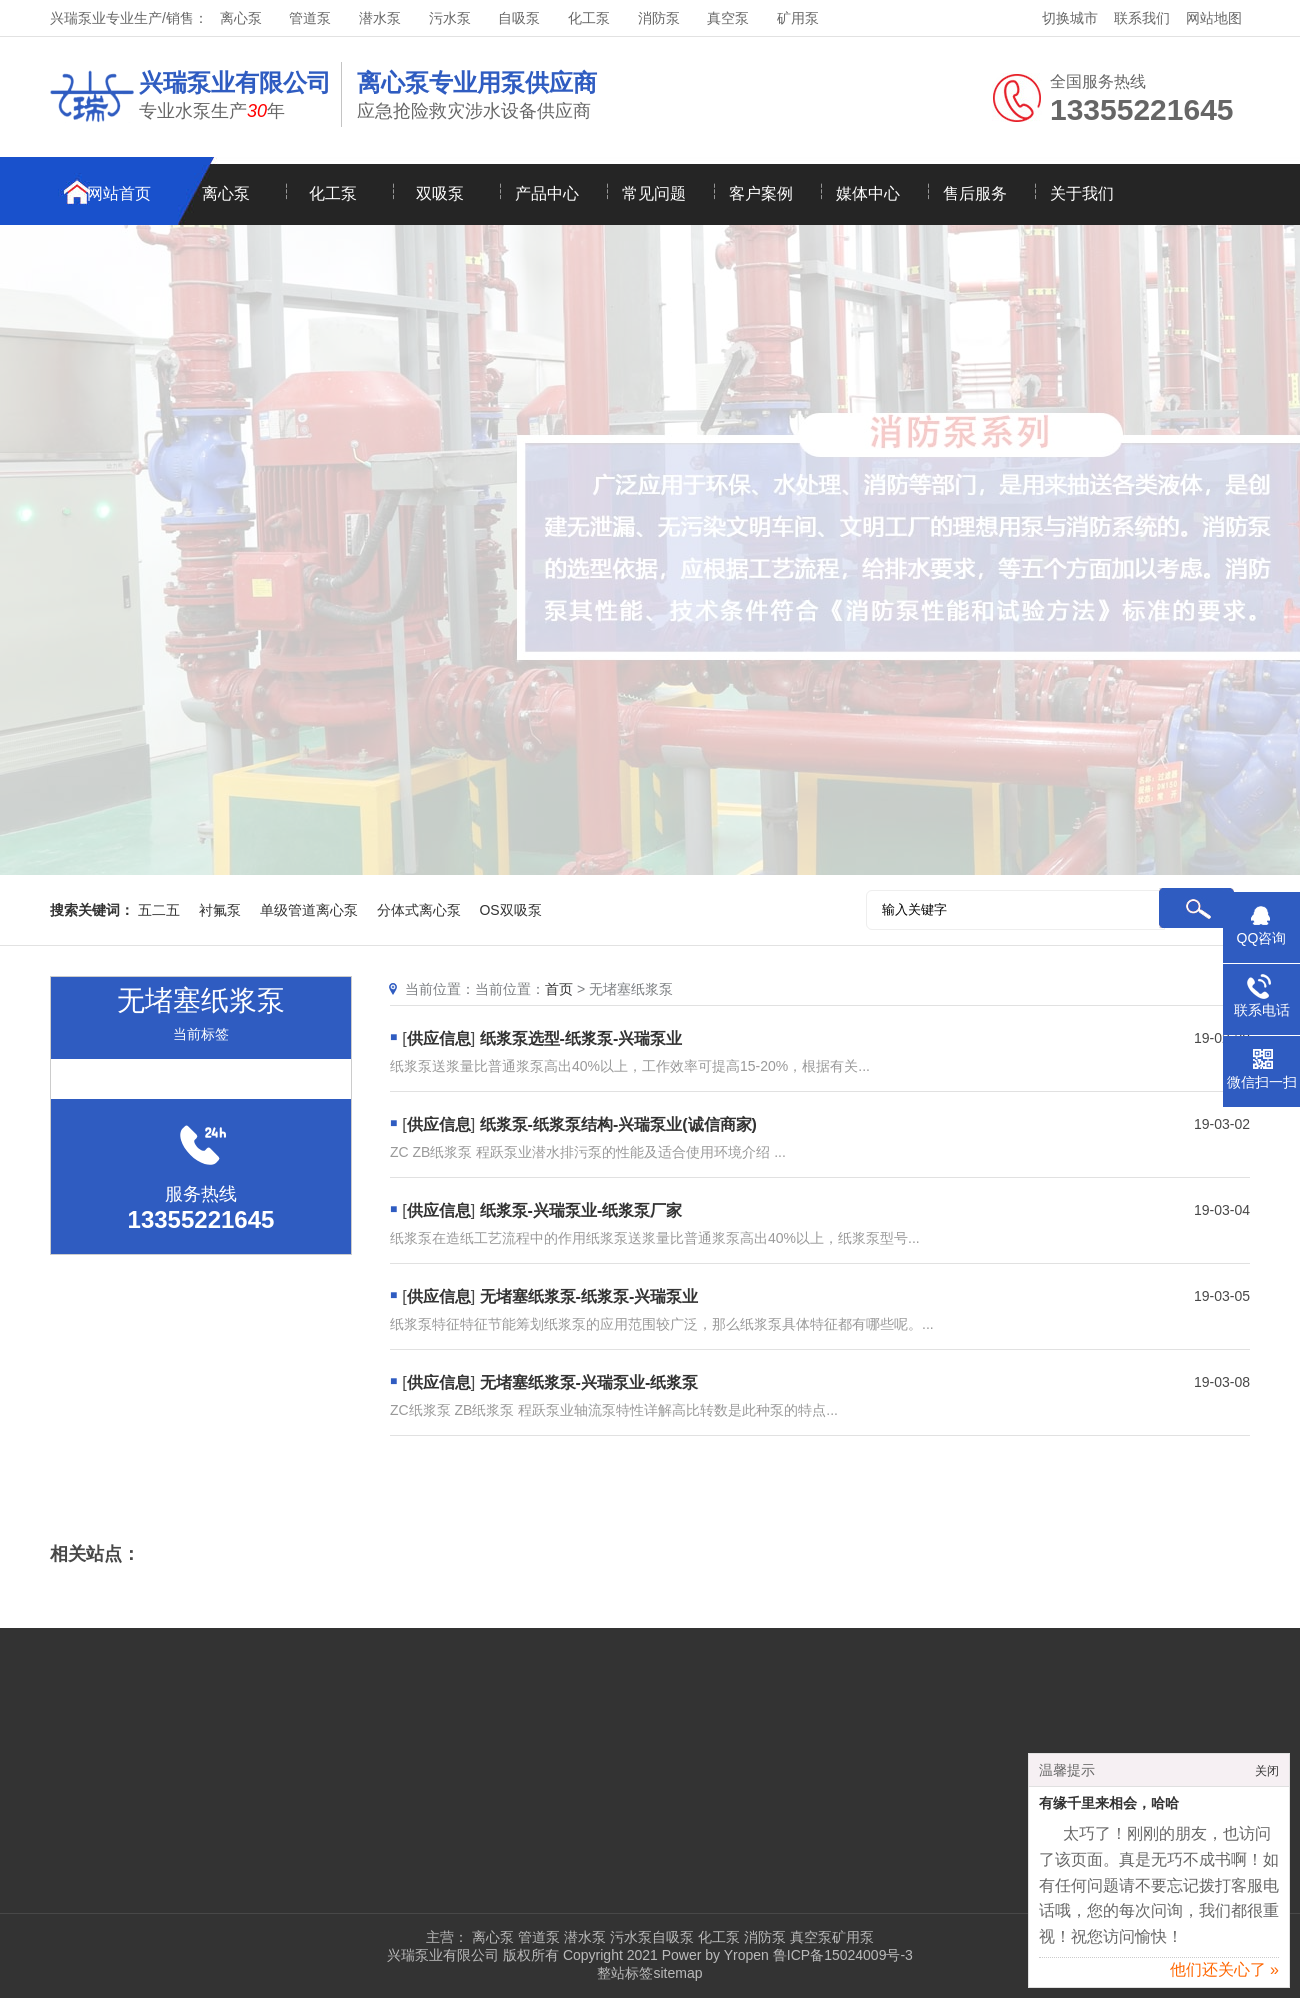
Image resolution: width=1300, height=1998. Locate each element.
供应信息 (439, 1038)
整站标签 (625, 1973)
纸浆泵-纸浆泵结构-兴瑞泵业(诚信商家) (618, 1124)
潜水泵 (380, 18)
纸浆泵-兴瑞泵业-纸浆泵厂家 (581, 1210)
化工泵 (589, 18)
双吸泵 (440, 193)
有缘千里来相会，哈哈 (1109, 1809)
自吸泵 (519, 18)
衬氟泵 (220, 910)
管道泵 (310, 18)
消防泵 (659, 18)
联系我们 (1142, 18)
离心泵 (241, 18)
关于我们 (1082, 193)
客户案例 (761, 193)
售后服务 (975, 193)
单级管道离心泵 (309, 910)
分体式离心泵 (419, 910)
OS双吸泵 (510, 910)
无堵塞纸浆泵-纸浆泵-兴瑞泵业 (589, 1296)
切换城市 (1070, 18)
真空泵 (728, 18)
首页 (559, 989)
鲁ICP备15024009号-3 (841, 1955)
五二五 (159, 910)
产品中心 (547, 193)
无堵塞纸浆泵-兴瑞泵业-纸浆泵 (589, 1382)
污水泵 (450, 18)
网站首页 (119, 193)
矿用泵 (798, 18)
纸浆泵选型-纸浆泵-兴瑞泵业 (581, 1038)
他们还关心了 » (1224, 1975)
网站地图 (1214, 18)
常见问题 (654, 193)
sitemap (677, 1973)
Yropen (746, 1955)
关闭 (1267, 1777)
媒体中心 (868, 193)
